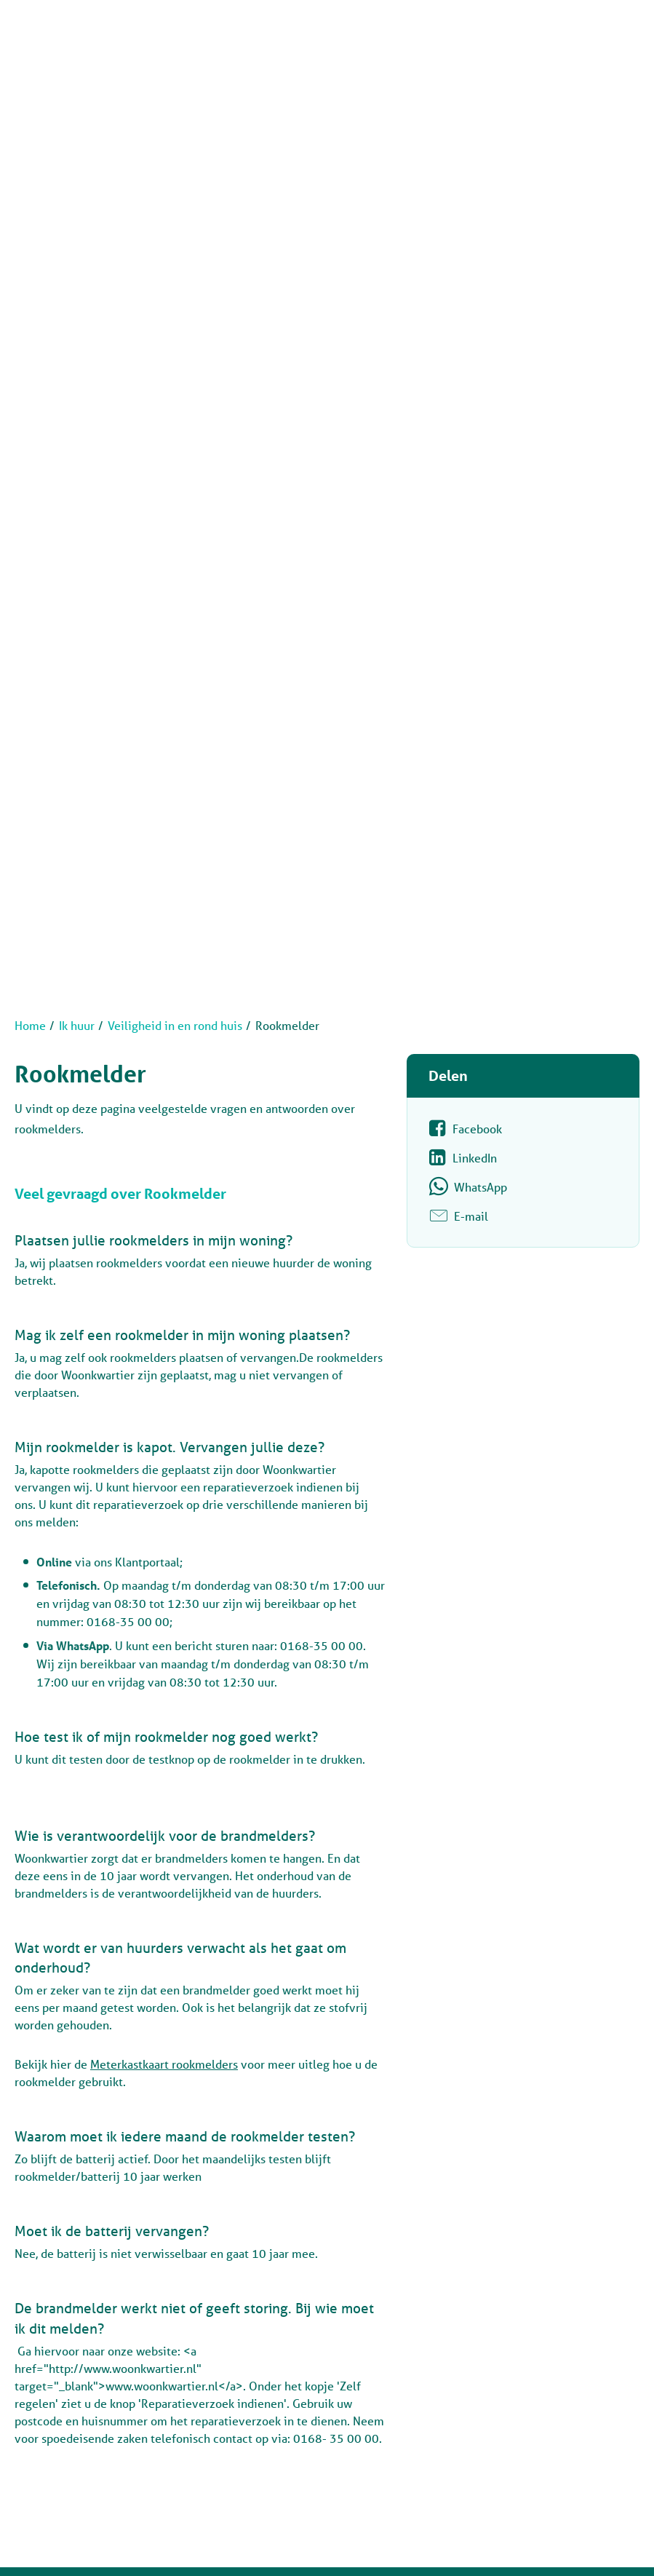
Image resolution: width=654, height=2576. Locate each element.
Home (30, 1025)
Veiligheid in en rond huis (175, 1025)
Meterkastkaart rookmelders (164, 2064)
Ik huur (77, 1025)
